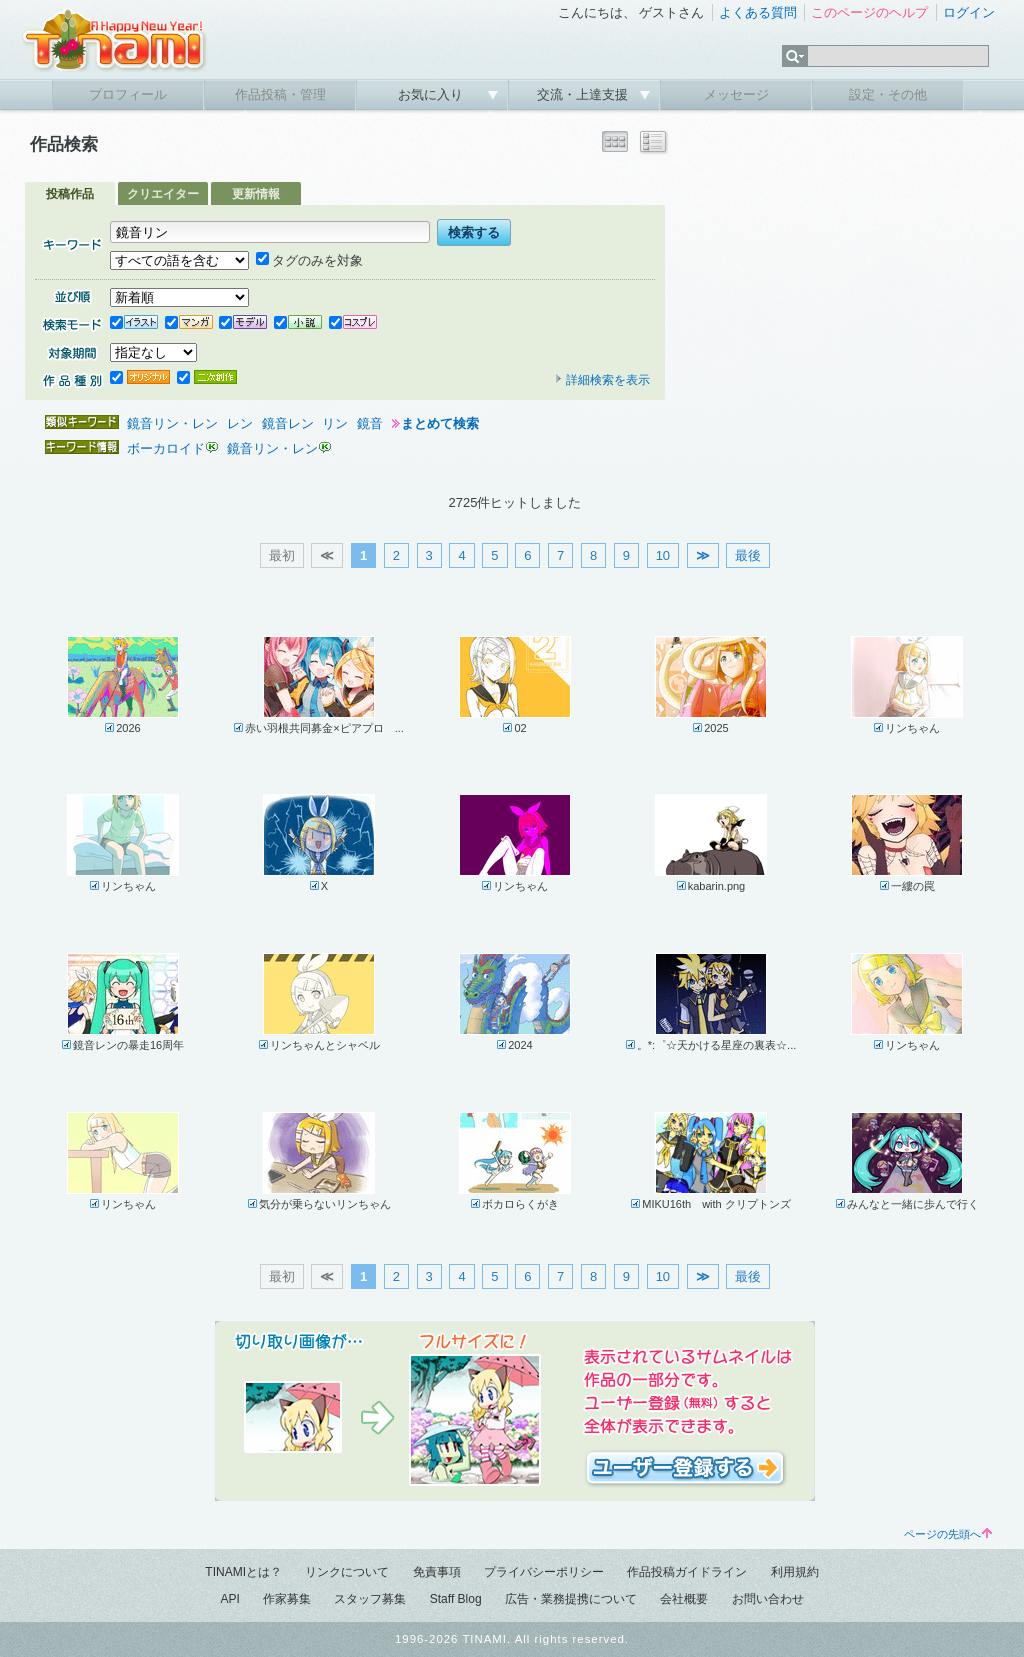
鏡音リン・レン (172, 423)
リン (335, 423)
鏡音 (370, 423)
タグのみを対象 (309, 260)
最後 (748, 555)
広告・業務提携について (571, 1599)
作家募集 (287, 1599)
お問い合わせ (768, 1599)
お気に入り (432, 94)
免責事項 (437, 1572)
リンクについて (347, 1572)
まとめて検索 (440, 423)
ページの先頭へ (948, 1534)
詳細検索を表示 (602, 380)
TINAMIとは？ (243, 1572)
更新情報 (256, 194)
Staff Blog (456, 1599)
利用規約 (795, 1572)
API (229, 1599)
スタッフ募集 (370, 1599)
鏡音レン (288, 423)
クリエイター (163, 194)
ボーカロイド (166, 448)
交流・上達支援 (584, 94)
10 (663, 555)
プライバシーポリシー (544, 1572)
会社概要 (684, 1599)
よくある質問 (758, 12)
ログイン (969, 12)
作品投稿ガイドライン (687, 1572)
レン (240, 423)
